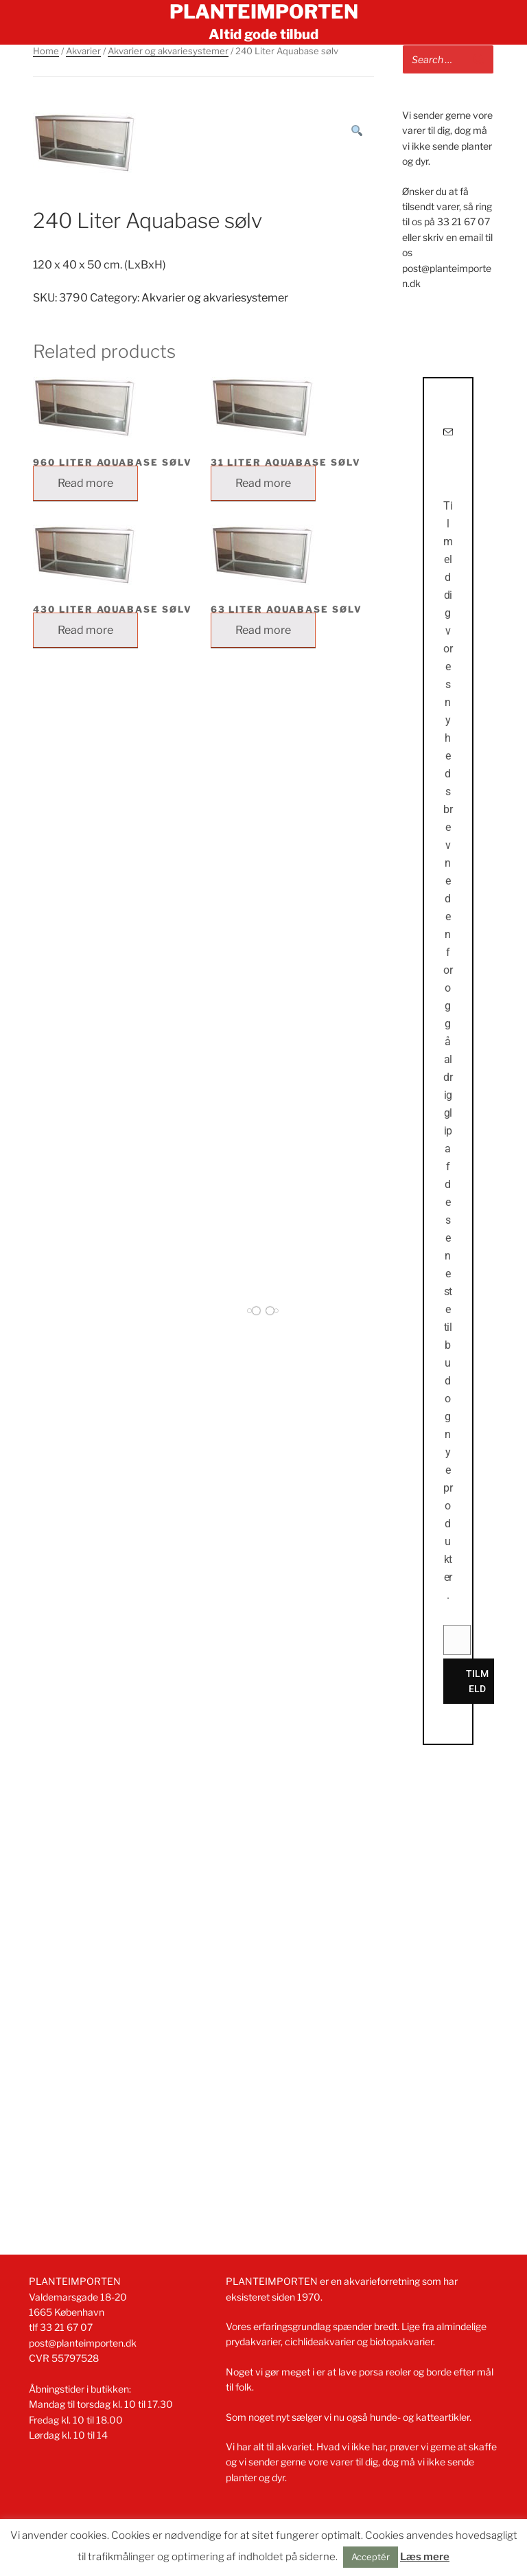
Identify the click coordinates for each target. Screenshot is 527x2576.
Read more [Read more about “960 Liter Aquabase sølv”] (85, 483)
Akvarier (83, 50)
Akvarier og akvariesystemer (168, 50)
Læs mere (424, 2557)
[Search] (478, 59)
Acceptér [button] (370, 2556)
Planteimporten (263, 11)
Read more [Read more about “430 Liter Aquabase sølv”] (85, 630)
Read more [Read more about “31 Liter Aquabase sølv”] (263, 483)
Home (46, 50)
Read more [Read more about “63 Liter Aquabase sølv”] (263, 630)
